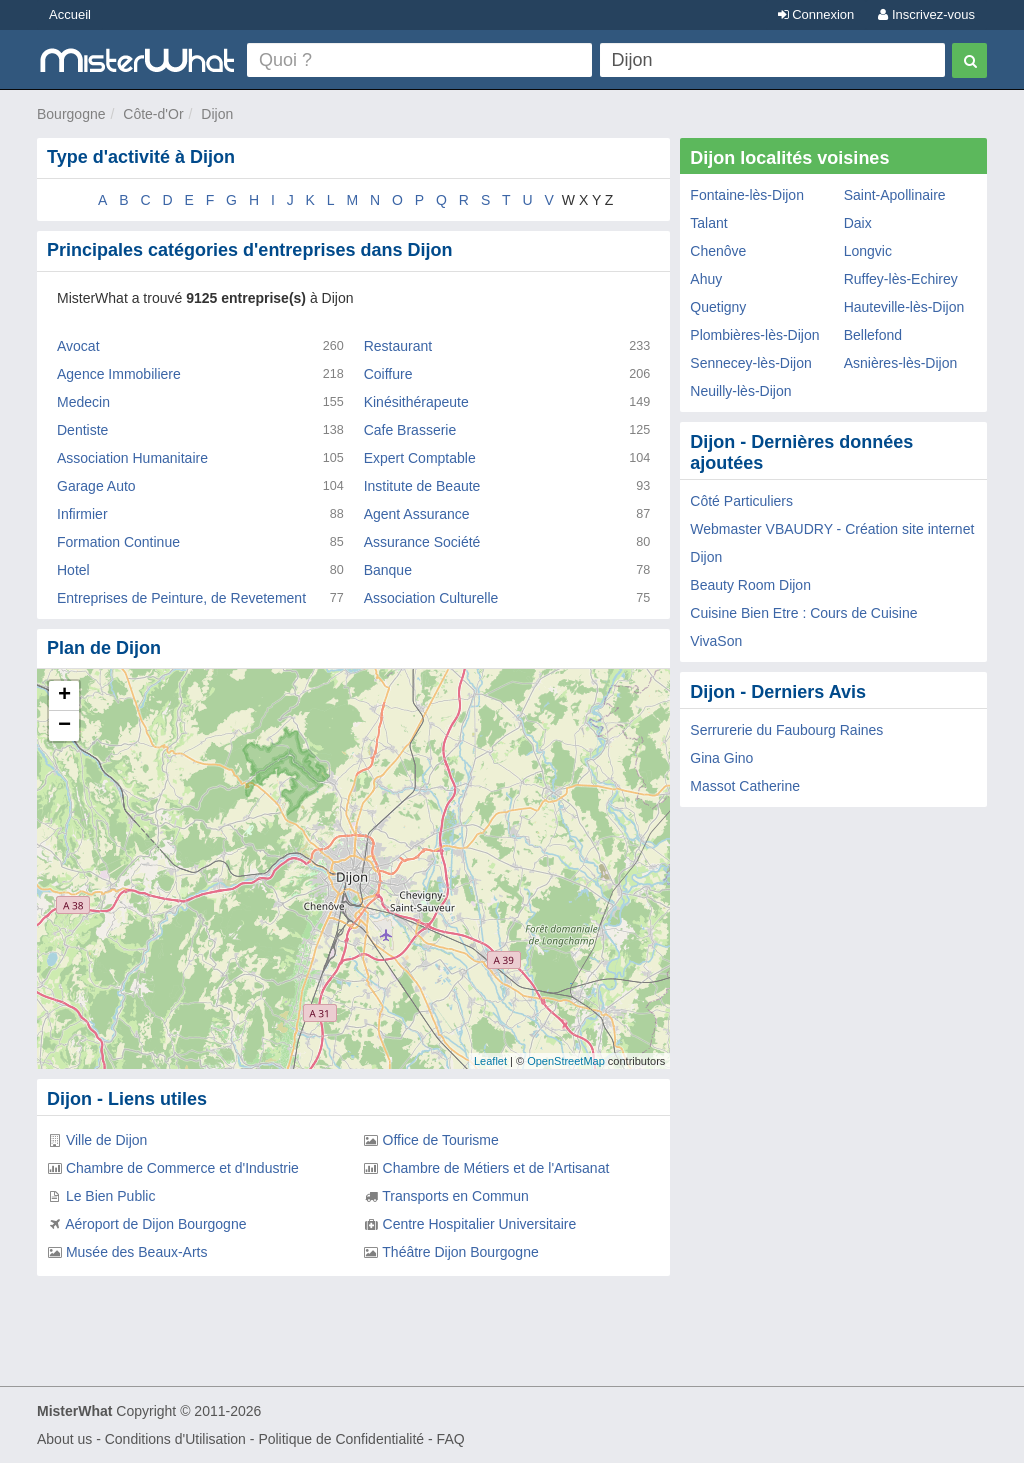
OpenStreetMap (566, 1061)
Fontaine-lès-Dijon (747, 195)
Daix (858, 223)
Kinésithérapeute (416, 402)
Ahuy (706, 279)
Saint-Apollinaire (895, 195)
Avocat (78, 346)
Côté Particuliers (741, 501)
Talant (708, 223)
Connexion (816, 14)
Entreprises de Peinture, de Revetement (181, 598)
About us (64, 1439)
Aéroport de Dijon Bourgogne (155, 1224)
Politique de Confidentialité (341, 1439)
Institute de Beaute (422, 486)
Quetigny (718, 307)
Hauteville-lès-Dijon (904, 307)
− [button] (64, 726)
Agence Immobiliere (119, 374)
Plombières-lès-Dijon (754, 335)
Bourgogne (71, 114)
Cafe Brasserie (410, 430)
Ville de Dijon (106, 1140)
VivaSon (716, 641)
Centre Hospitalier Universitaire (480, 1224)
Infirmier (82, 514)
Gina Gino (721, 758)
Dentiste (82, 430)
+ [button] (64, 696)
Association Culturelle (431, 598)
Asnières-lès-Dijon (901, 363)
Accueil (70, 14)
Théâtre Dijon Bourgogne (460, 1252)
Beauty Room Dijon (750, 585)
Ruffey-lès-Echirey (901, 279)
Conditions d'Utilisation (175, 1439)
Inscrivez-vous (926, 14)
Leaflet (490, 1061)
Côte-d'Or (153, 114)
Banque (388, 570)
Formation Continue (118, 542)
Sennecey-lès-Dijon (750, 363)
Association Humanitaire (132, 458)
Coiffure (388, 374)
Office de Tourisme (441, 1140)
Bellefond (873, 335)
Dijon (217, 114)
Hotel (73, 570)
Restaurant (398, 346)
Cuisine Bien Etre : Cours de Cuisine (803, 613)
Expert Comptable (420, 458)
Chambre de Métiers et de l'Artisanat (496, 1168)
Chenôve (718, 251)
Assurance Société (422, 542)
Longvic (868, 251)
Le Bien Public (111, 1196)
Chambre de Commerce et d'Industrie (182, 1168)
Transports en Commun (455, 1196)
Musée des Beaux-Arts (137, 1252)
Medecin (83, 402)
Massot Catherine (745, 786)
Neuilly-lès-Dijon (740, 391)
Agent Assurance (417, 514)
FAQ (451, 1439)
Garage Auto (96, 486)
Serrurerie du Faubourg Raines (786, 730)
